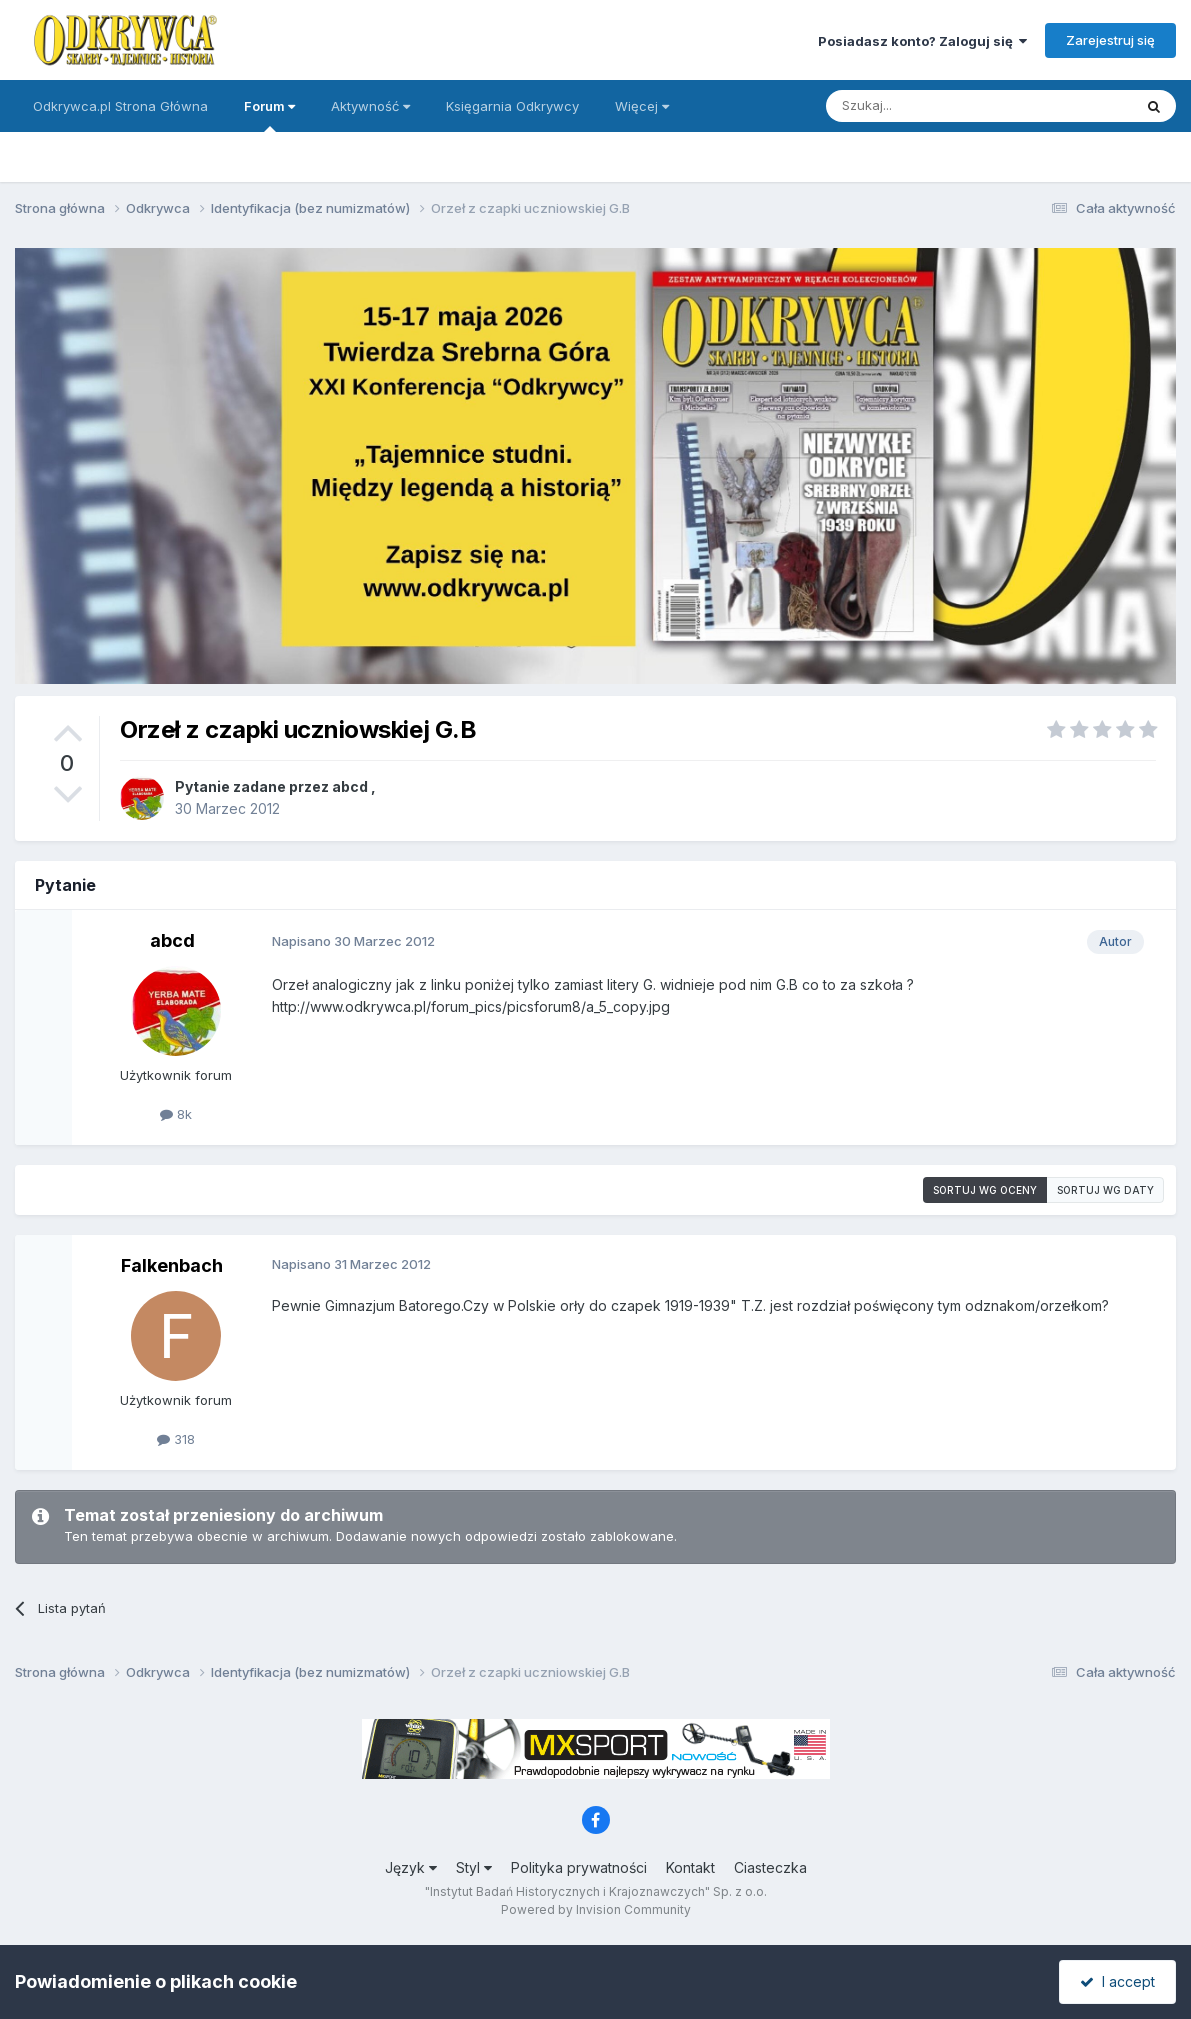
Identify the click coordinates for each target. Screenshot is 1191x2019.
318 (176, 1439)
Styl (474, 1867)
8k (176, 1114)
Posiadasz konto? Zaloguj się (922, 41)
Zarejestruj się (1110, 40)
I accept (1117, 1981)
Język (411, 1867)
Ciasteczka (770, 1867)
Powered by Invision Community (596, 1909)
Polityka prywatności (579, 1867)
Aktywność (370, 106)
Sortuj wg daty (1105, 1190)
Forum (269, 115)
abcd (350, 786)
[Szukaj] (929, 106)
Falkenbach (172, 1265)
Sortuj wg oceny (985, 1190)
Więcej (642, 106)
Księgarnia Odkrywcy (512, 106)
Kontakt (690, 1867)
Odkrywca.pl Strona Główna (120, 106)
